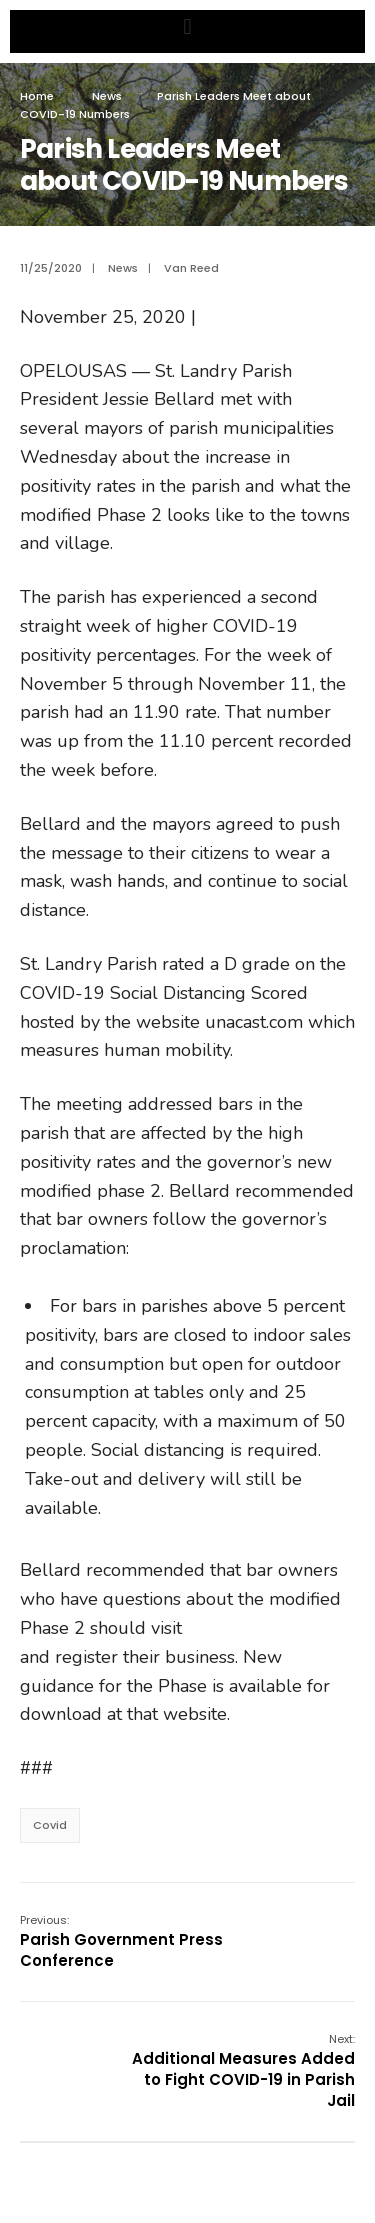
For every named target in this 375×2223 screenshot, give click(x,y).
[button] (187, 26)
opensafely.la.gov (256, 1628)
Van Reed (191, 268)
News (107, 96)
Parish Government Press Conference (121, 1941)
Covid (50, 1825)
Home (37, 96)
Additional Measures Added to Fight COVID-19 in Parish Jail (243, 2071)
